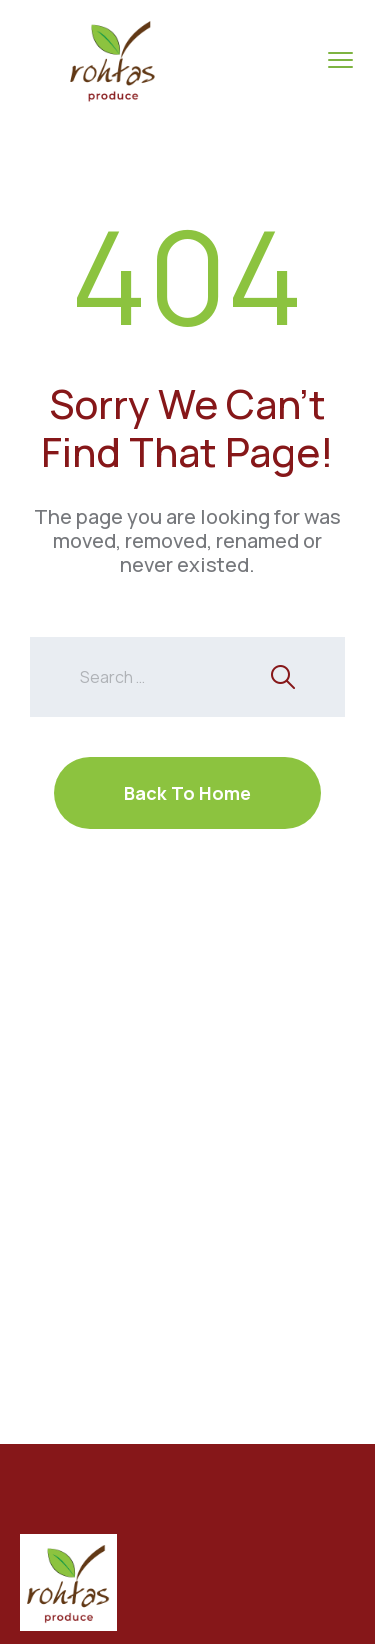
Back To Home (187, 793)
